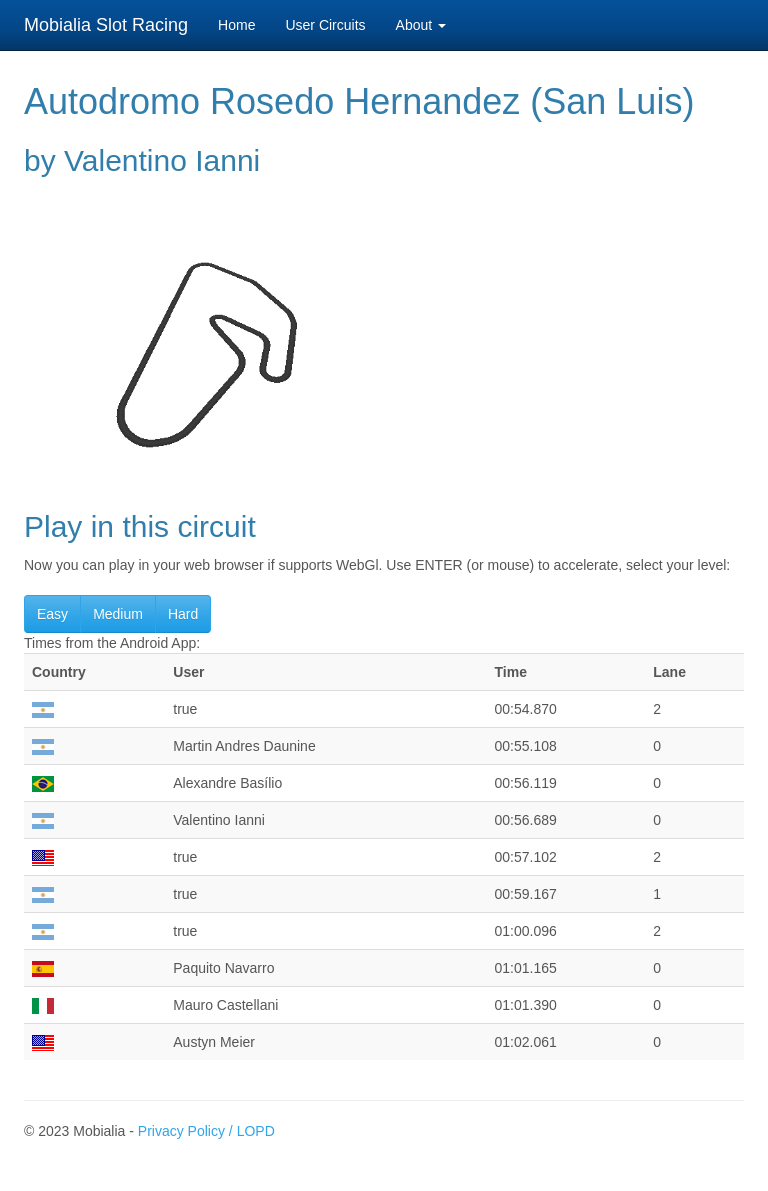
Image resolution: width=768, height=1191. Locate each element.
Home (236, 25)
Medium (118, 614)
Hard (183, 614)
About (421, 25)
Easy (52, 614)
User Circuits (325, 25)
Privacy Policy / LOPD (206, 1131)
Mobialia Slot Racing (106, 25)
